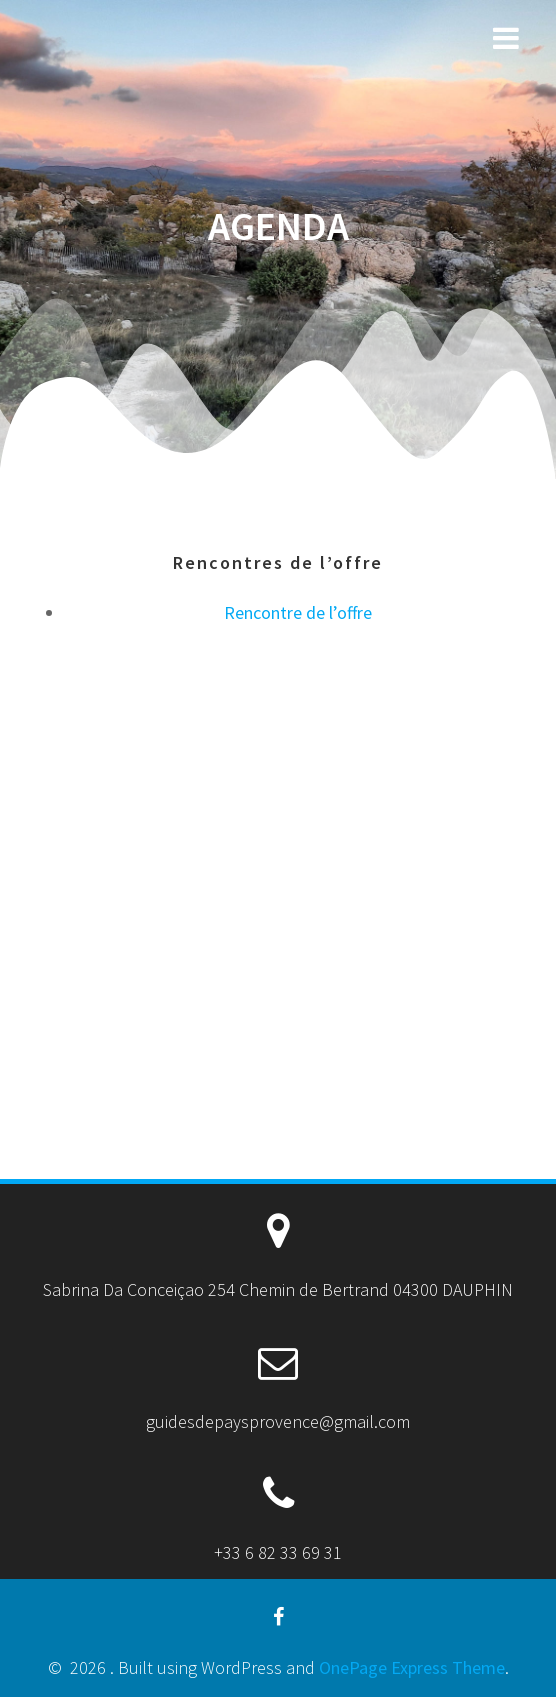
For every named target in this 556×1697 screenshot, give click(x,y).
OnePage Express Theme (412, 1667)
